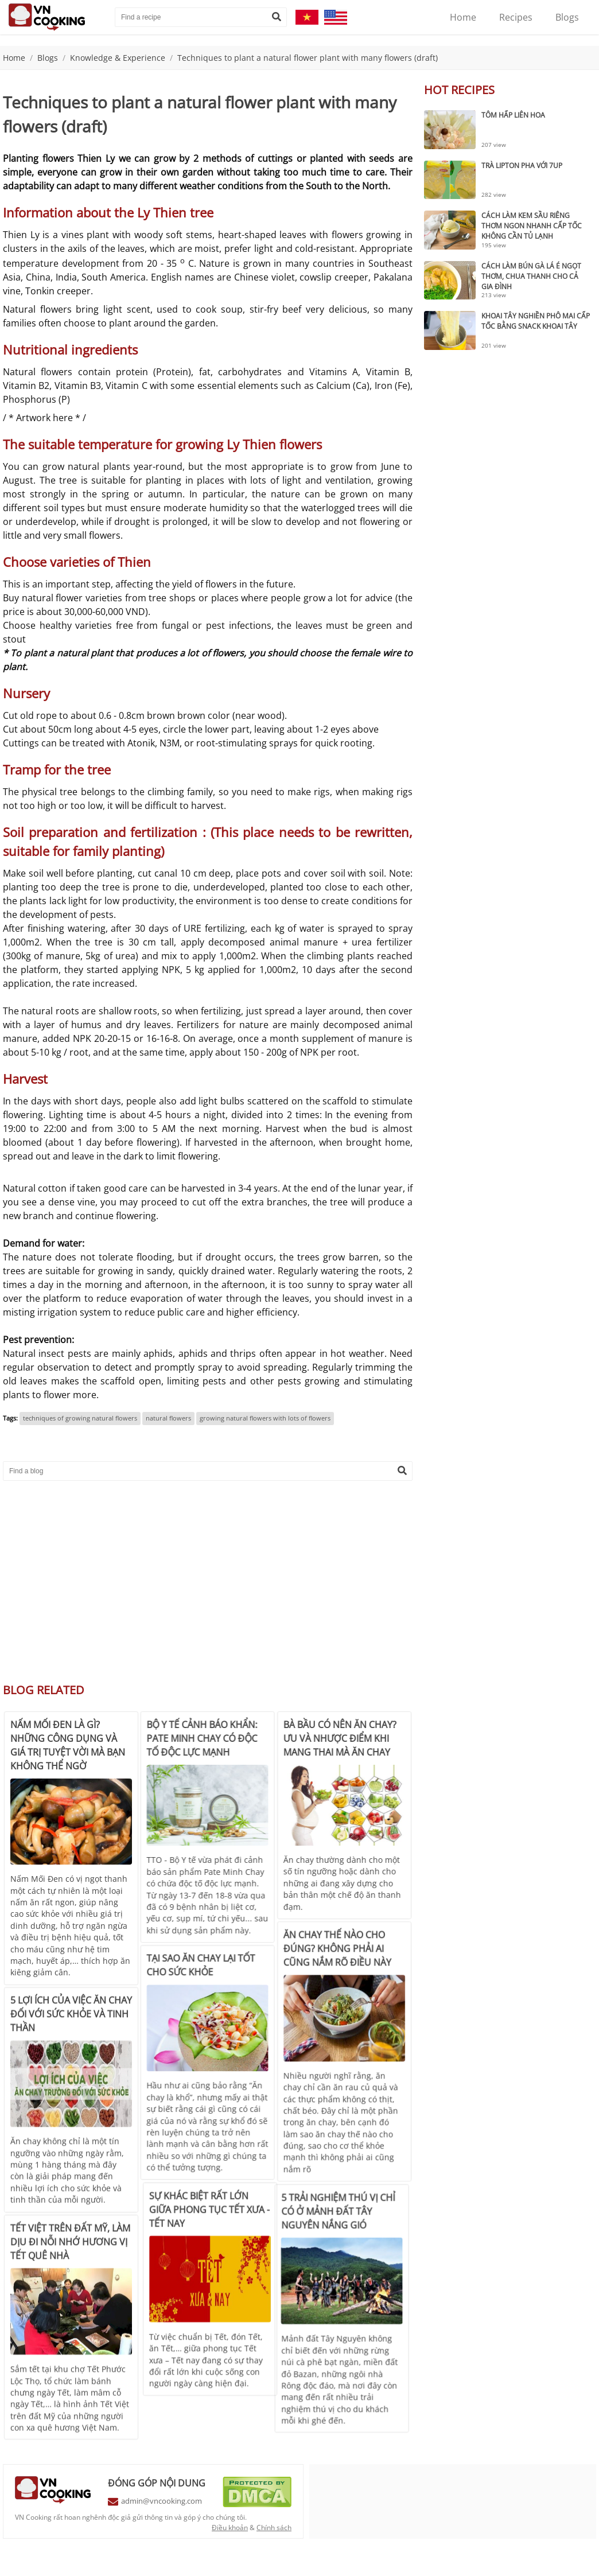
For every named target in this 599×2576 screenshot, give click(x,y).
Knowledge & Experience (117, 57)
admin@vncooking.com (161, 2501)
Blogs (567, 17)
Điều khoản (230, 2527)
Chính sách (273, 2527)
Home (463, 17)
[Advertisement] (207, 1578)
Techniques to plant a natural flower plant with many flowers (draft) (307, 57)
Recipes (515, 17)
